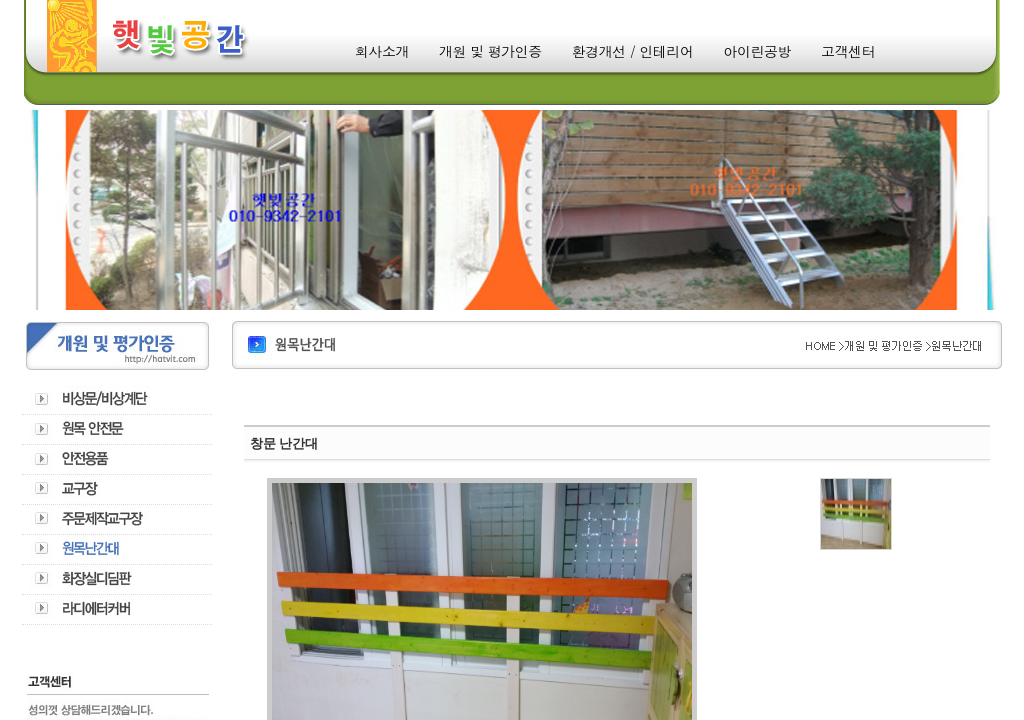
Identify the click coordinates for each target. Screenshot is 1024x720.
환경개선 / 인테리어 (633, 51)
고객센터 (848, 51)
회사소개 (382, 51)
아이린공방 (758, 51)
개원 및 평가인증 (490, 51)
